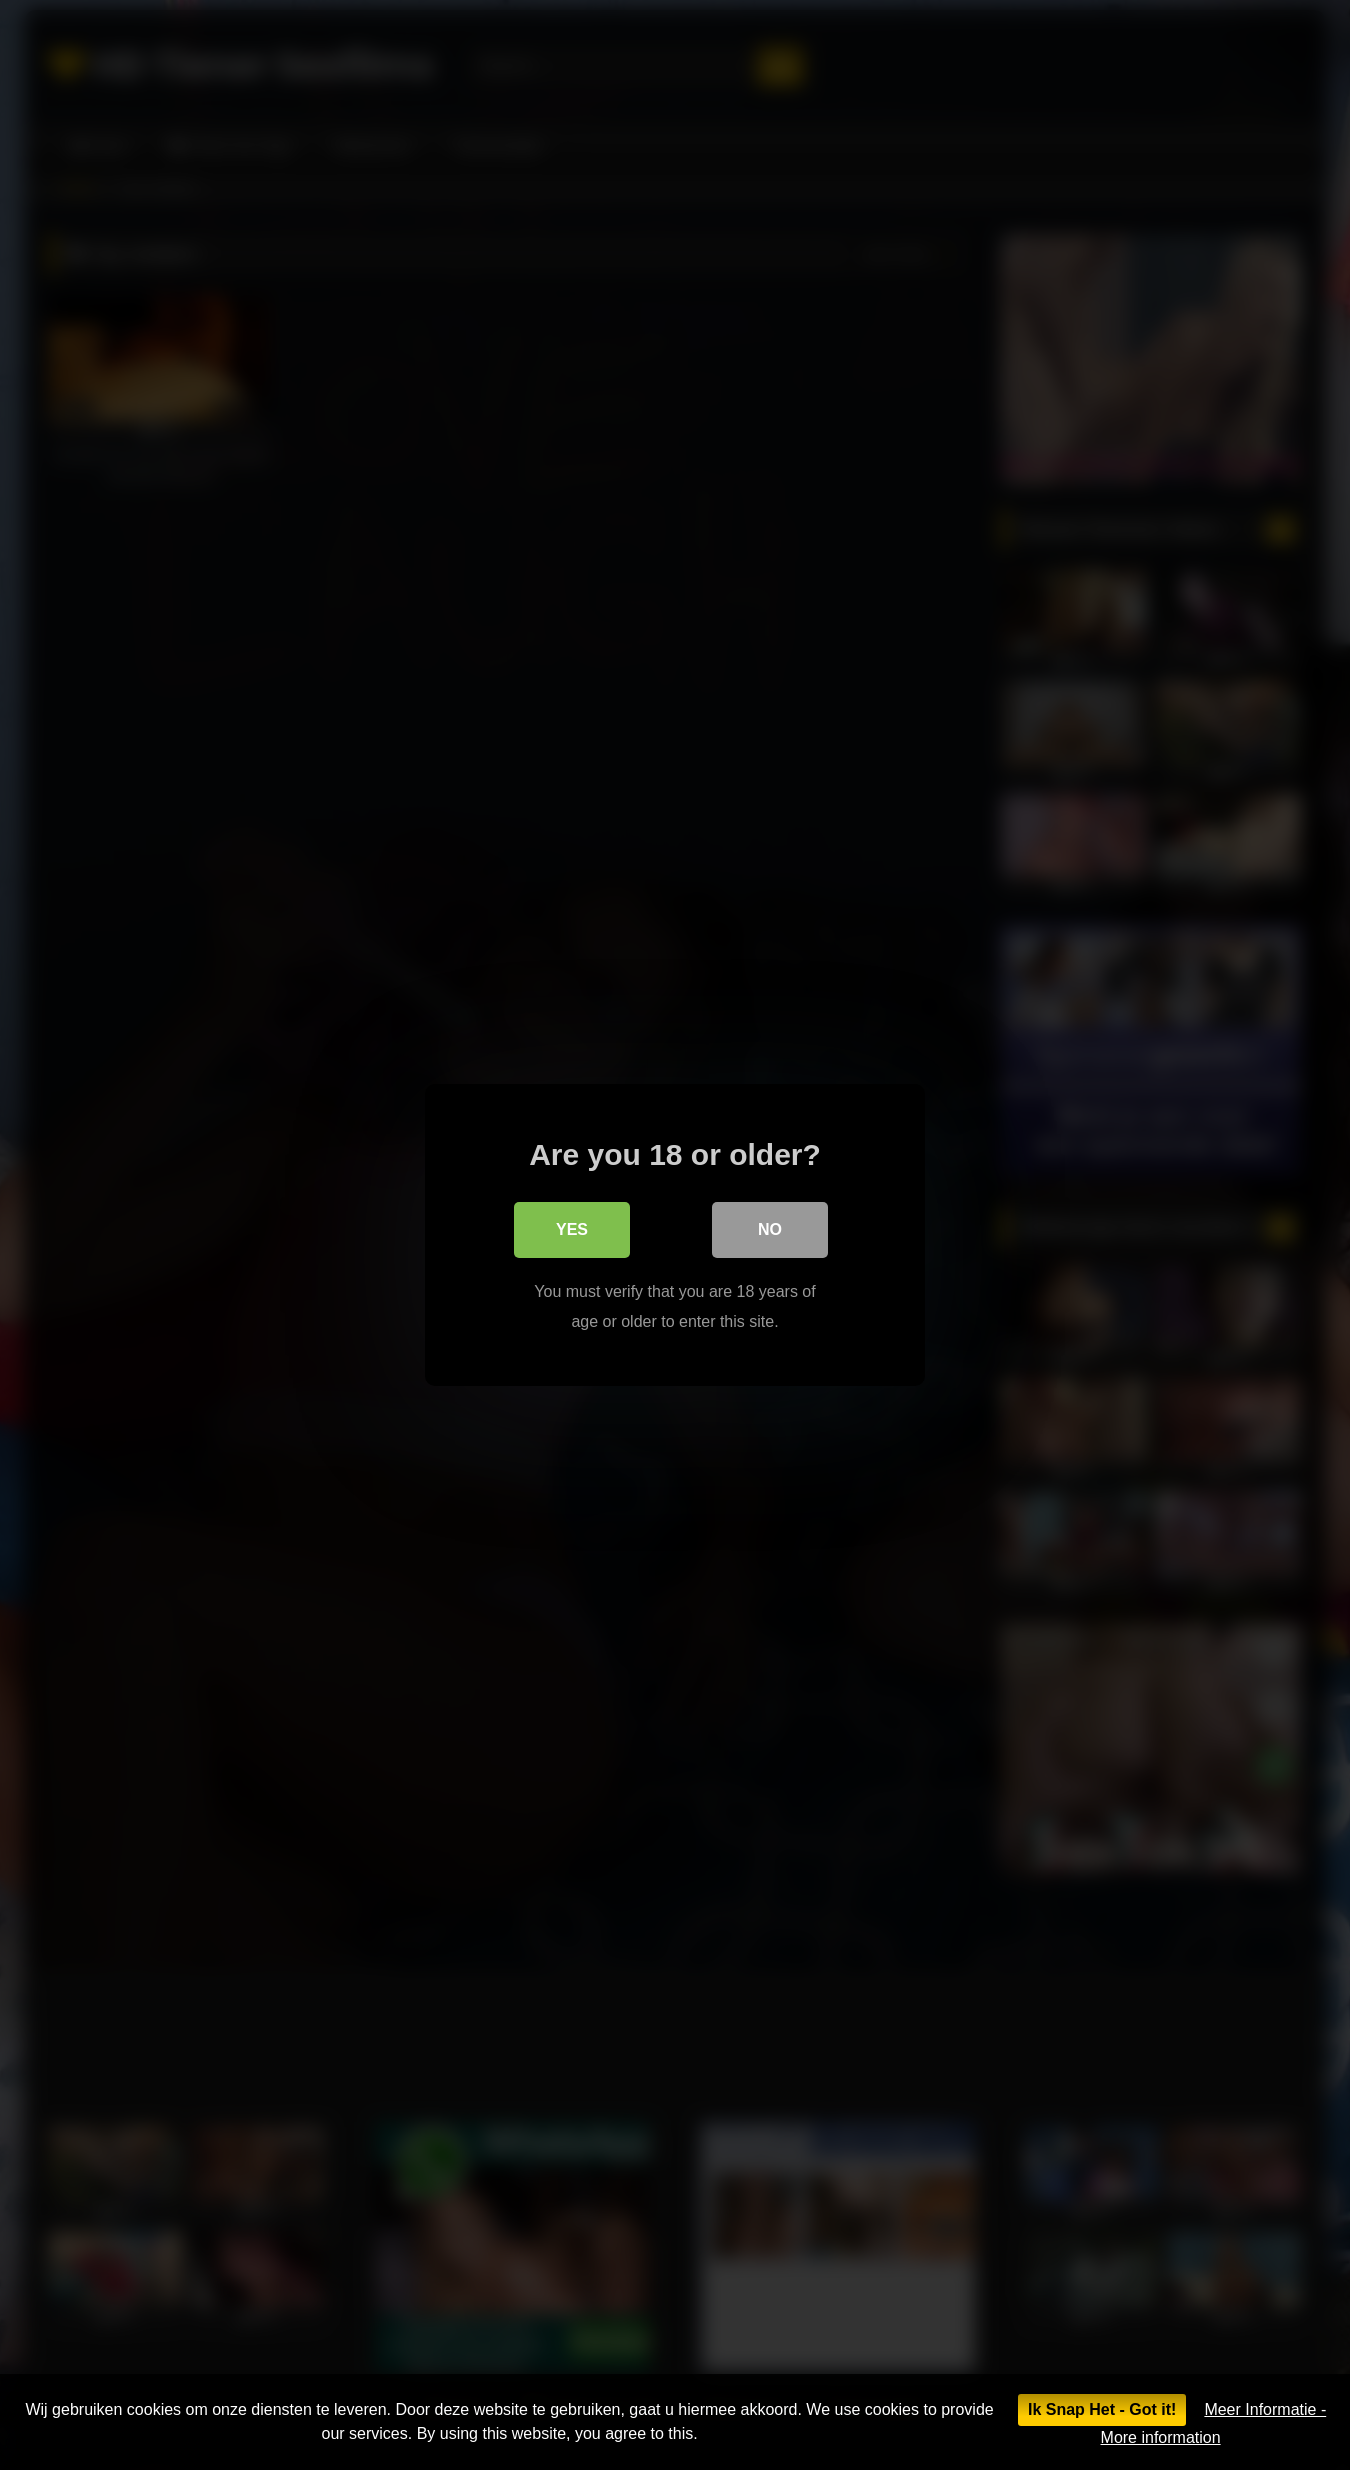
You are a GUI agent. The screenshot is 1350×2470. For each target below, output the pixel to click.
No (770, 1229)
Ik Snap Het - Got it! (1102, 2409)
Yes (572, 1229)
